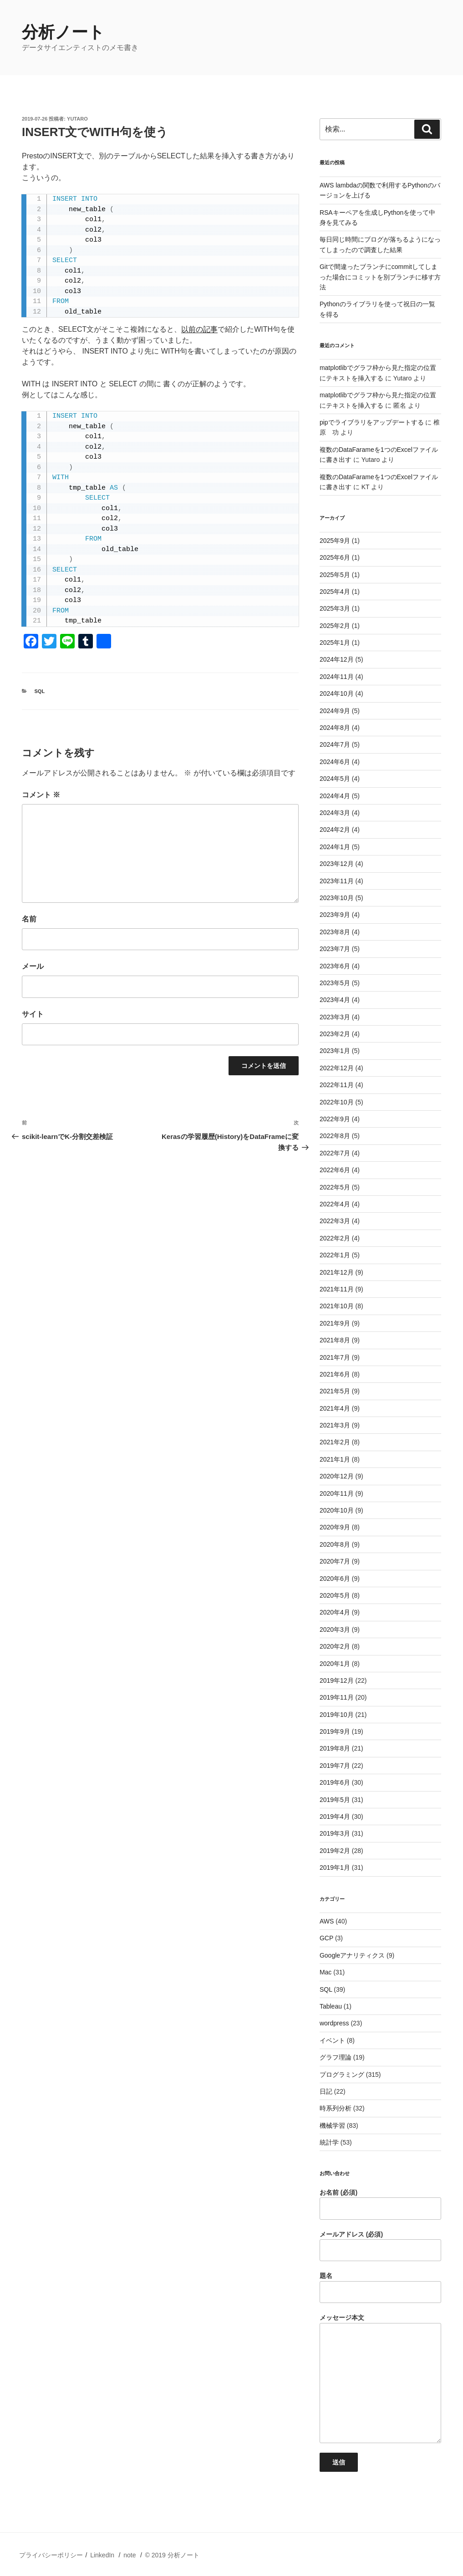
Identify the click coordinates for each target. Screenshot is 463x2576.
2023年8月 (335, 932)
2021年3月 (335, 1425)
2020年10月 (337, 1510)
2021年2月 (335, 1442)
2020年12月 (337, 1476)
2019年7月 (335, 1765)
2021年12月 (337, 1272)
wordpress (334, 2023)
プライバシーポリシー (51, 2555)
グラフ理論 (335, 2057)
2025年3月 (335, 608)
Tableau (331, 2006)
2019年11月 (337, 1697)
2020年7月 (335, 1561)
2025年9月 (335, 540)
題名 (380, 2287)
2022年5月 (335, 1187)
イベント (332, 2040)
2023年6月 (335, 966)
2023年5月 (335, 983)
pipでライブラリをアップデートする (372, 422)
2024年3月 (335, 812)
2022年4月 (335, 1204)
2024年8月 (335, 727)
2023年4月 (335, 999)
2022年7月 (335, 1153)
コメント (41, 795)
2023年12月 (337, 863)
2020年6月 (335, 1578)
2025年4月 (335, 591)
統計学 (329, 2142)
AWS (327, 1921)
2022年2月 (335, 1238)
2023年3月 (335, 1017)
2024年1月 (335, 846)
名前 (29, 919)
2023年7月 (335, 948)
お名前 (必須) (380, 2204)
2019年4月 (335, 1816)
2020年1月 (335, 1663)
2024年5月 (335, 778)
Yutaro (77, 118)
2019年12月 (337, 1680)
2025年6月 (335, 557)
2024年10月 (337, 693)
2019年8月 (335, 1748)
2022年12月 (337, 1068)
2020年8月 (335, 1544)
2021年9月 (335, 1323)
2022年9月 (335, 1119)
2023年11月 (337, 881)
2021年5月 (335, 1391)
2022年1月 (335, 1255)
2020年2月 (335, 1646)
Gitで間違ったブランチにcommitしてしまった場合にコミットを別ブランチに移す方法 (380, 277)
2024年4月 (335, 796)
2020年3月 (335, 1629)
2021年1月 (335, 1459)
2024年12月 (337, 659)
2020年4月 (335, 1612)
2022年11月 (337, 1084)
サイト (33, 1014)
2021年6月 (335, 1374)
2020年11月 (337, 1493)
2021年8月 (335, 1340)
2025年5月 (335, 574)
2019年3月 (335, 1833)
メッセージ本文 (380, 2378)
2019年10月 (337, 1714)
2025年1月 (335, 642)
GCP (326, 1938)
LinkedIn (102, 2555)
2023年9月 (335, 914)
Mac (325, 1972)
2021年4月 (335, 1408)
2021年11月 (337, 1289)
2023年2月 (335, 1033)
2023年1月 (335, 1050)
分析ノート (63, 32)
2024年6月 (335, 761)
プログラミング (342, 2074)
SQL (40, 691)
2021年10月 (337, 1306)
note (129, 2555)
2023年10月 (337, 897)
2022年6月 (335, 1170)
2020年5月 (335, 1595)
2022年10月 (337, 1102)
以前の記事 (199, 329)
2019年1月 (335, 1867)
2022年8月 (335, 1135)
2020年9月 (335, 1527)
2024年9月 (335, 710)
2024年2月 (335, 829)
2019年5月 (335, 1799)
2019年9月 (335, 1731)
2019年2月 (335, 1850)
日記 (326, 2091)
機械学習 (332, 2125)
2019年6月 (335, 1782)
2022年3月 (335, 1221)
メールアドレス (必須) (380, 2246)
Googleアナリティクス (352, 1955)
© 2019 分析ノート (172, 2555)
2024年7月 (335, 744)
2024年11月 (337, 676)
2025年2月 (335, 625)
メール (33, 966)
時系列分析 (335, 2108)
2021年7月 (335, 1357)
